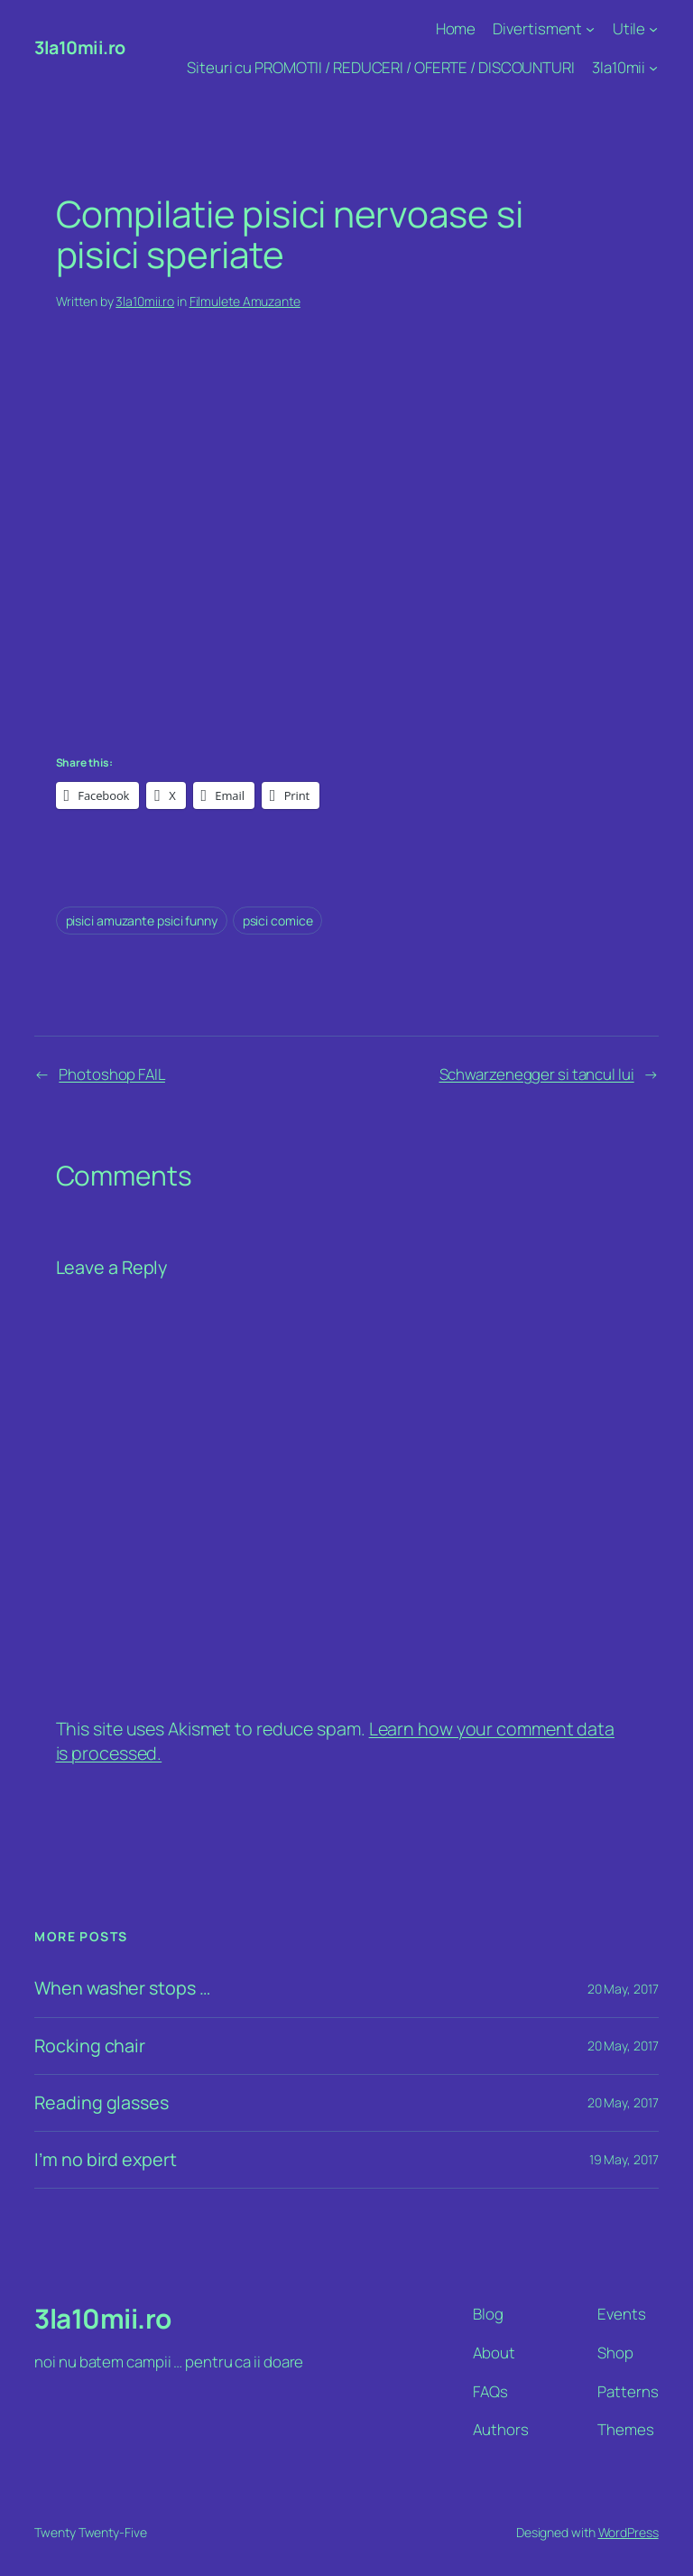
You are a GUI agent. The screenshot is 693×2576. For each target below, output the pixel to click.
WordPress (628, 2532)
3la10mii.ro (79, 47)
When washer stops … (121, 1988)
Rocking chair (89, 2046)
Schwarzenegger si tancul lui (536, 1074)
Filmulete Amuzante (244, 301)
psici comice (278, 920)
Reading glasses (101, 2103)
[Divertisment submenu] (590, 28)
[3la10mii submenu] (653, 67)
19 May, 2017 (624, 2159)
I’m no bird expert (105, 2160)
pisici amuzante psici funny (141, 920)
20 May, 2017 (623, 1988)
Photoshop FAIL (112, 1074)
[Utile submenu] (653, 28)
